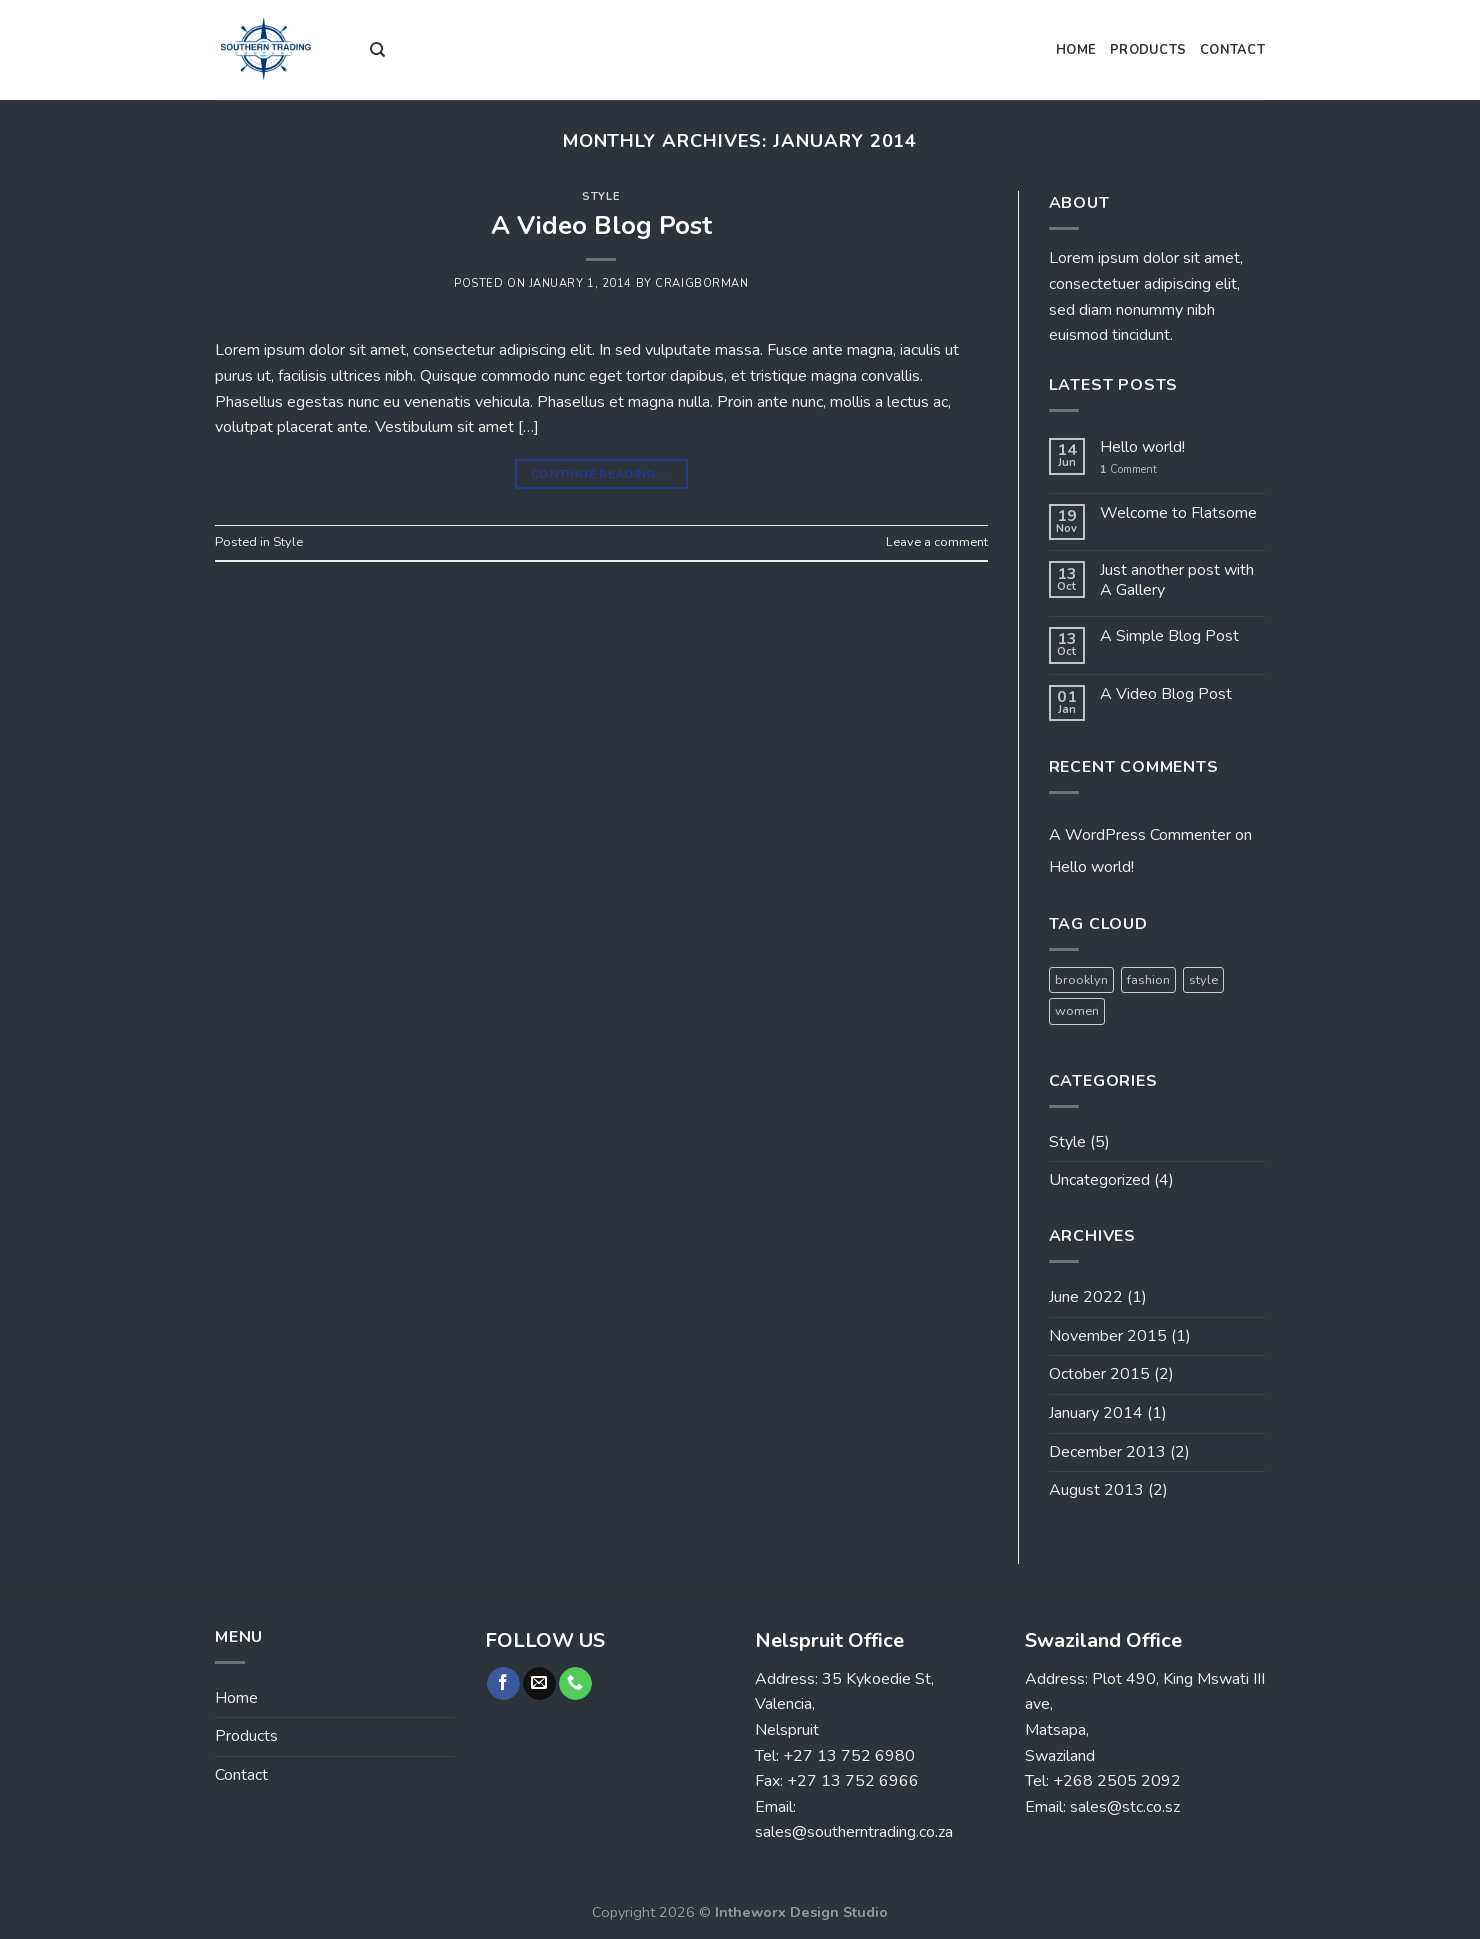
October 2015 (1099, 1374)
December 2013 (1107, 1452)
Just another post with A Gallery (1177, 580)
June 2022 (1086, 1297)
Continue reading (601, 474)
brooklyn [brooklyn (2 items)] (1081, 980)
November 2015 (1108, 1336)
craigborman (701, 283)
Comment (1128, 469)
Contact (1232, 50)
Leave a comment (937, 542)
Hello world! (1142, 447)
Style (601, 196)
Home (1076, 50)
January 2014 (1096, 1413)
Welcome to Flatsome (1178, 513)
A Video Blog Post (601, 225)
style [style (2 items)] (1203, 980)
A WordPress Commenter (1140, 835)
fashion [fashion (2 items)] (1148, 980)
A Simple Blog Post (1169, 636)
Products (1148, 50)
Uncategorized (1099, 1180)
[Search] (377, 50)
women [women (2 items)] (1077, 1011)
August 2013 (1096, 1490)
